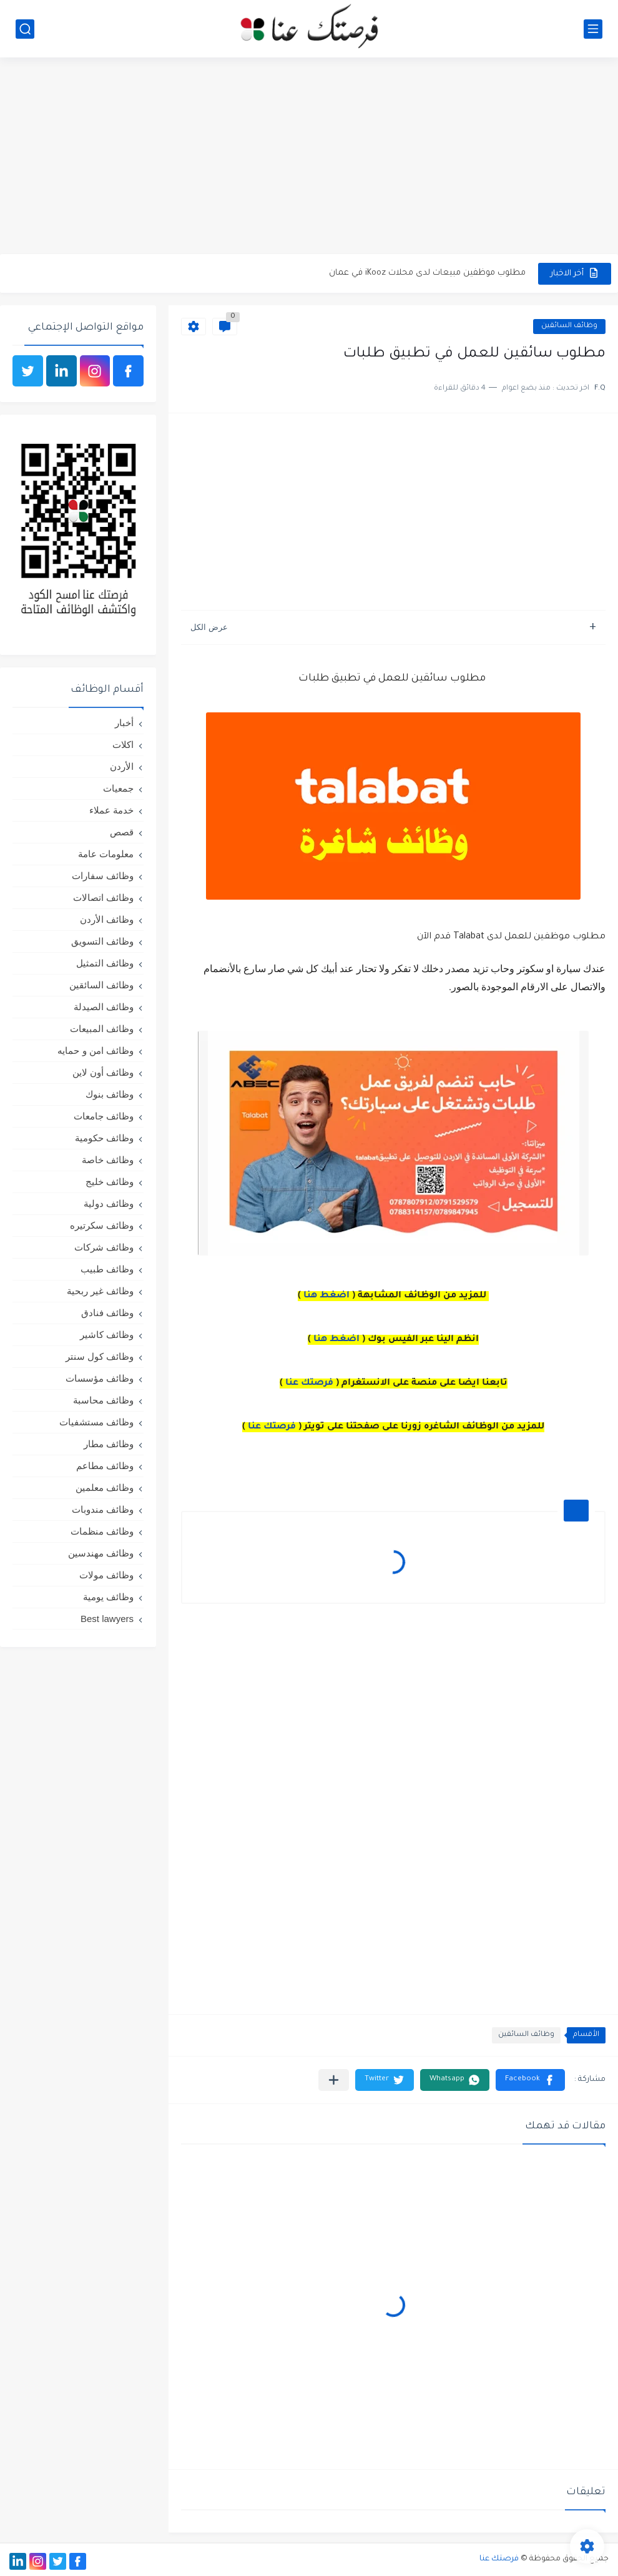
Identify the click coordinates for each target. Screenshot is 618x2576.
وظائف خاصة (108, 1159)
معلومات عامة (106, 853)
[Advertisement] (309, 157)
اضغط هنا (326, 1296)
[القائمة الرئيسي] (593, 29)
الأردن (122, 766)
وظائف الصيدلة (104, 1006)
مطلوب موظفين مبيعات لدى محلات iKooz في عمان (427, 273)
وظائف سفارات (103, 875)
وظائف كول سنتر (100, 1356)
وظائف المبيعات (102, 1028)
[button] (530, 2080)
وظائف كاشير (107, 1334)
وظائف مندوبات (103, 1509)
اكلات (123, 744)
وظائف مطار (109, 1443)
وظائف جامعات (104, 1116)
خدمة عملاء (111, 810)
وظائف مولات (106, 1575)
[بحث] (25, 29)
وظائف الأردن (107, 919)
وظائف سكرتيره (102, 1225)
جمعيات (118, 788)
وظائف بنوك (110, 1094)
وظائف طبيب (107, 1269)
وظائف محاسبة (103, 1400)
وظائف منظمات (102, 1531)
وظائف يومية (108, 1596)
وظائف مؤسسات (100, 1378)
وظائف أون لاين (103, 1072)
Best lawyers (107, 1618)
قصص (122, 832)
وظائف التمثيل (105, 963)
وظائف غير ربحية (100, 1291)
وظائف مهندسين (101, 1553)
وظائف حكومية (104, 1138)
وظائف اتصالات (103, 897)
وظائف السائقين (569, 326)
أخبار (124, 722)
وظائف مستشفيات (96, 1422)
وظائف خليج (110, 1181)
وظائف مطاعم (105, 1465)
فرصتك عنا (309, 1384)
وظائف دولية (109, 1203)
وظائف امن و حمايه (95, 1050)
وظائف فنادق (107, 1312)
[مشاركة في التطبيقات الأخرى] (333, 2080)
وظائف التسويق (102, 941)
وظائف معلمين (105, 1487)
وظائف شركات (104, 1247)
